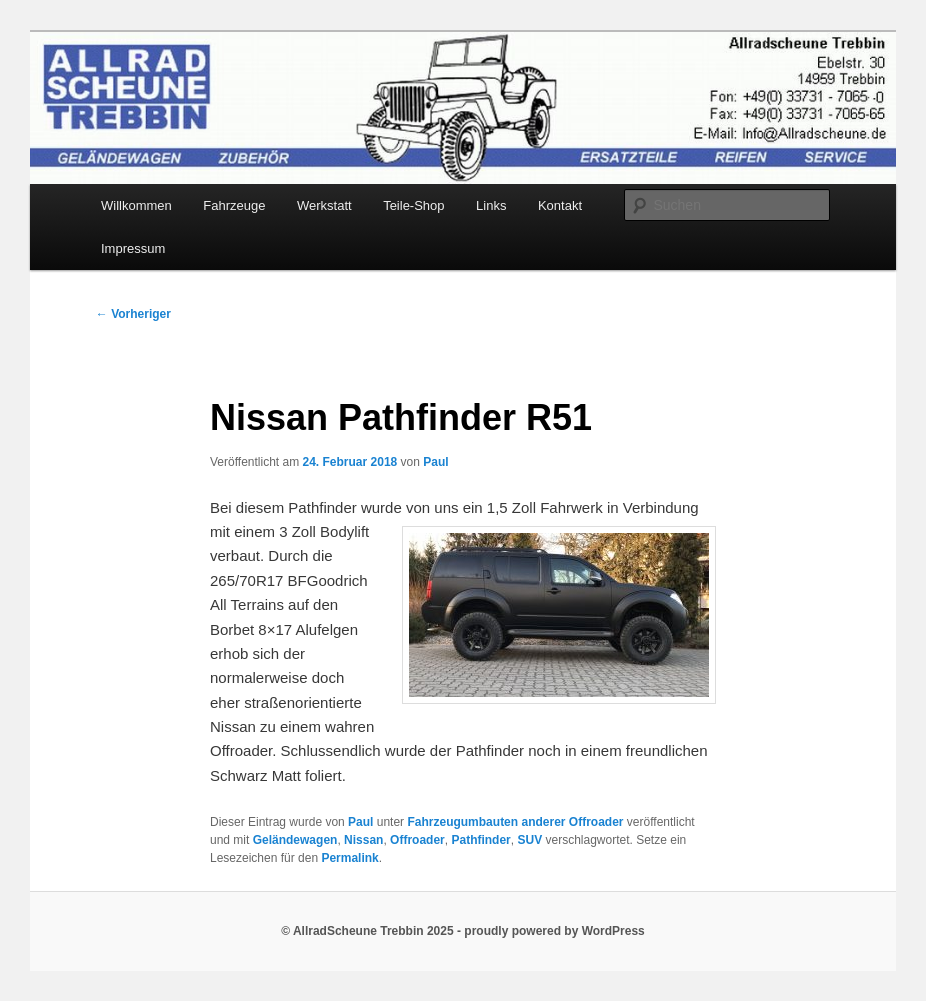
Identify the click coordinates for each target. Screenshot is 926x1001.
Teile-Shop (413, 205)
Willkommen (136, 205)
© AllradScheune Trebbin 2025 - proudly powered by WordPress (463, 931)
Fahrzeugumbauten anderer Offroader (515, 822)
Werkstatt (324, 205)
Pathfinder (480, 840)
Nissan (363, 840)
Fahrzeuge (234, 205)
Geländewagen (295, 840)
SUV (529, 840)
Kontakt (560, 205)
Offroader (417, 840)
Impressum (133, 248)
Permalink (349, 858)
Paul (435, 462)
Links (491, 205)
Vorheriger (133, 314)
